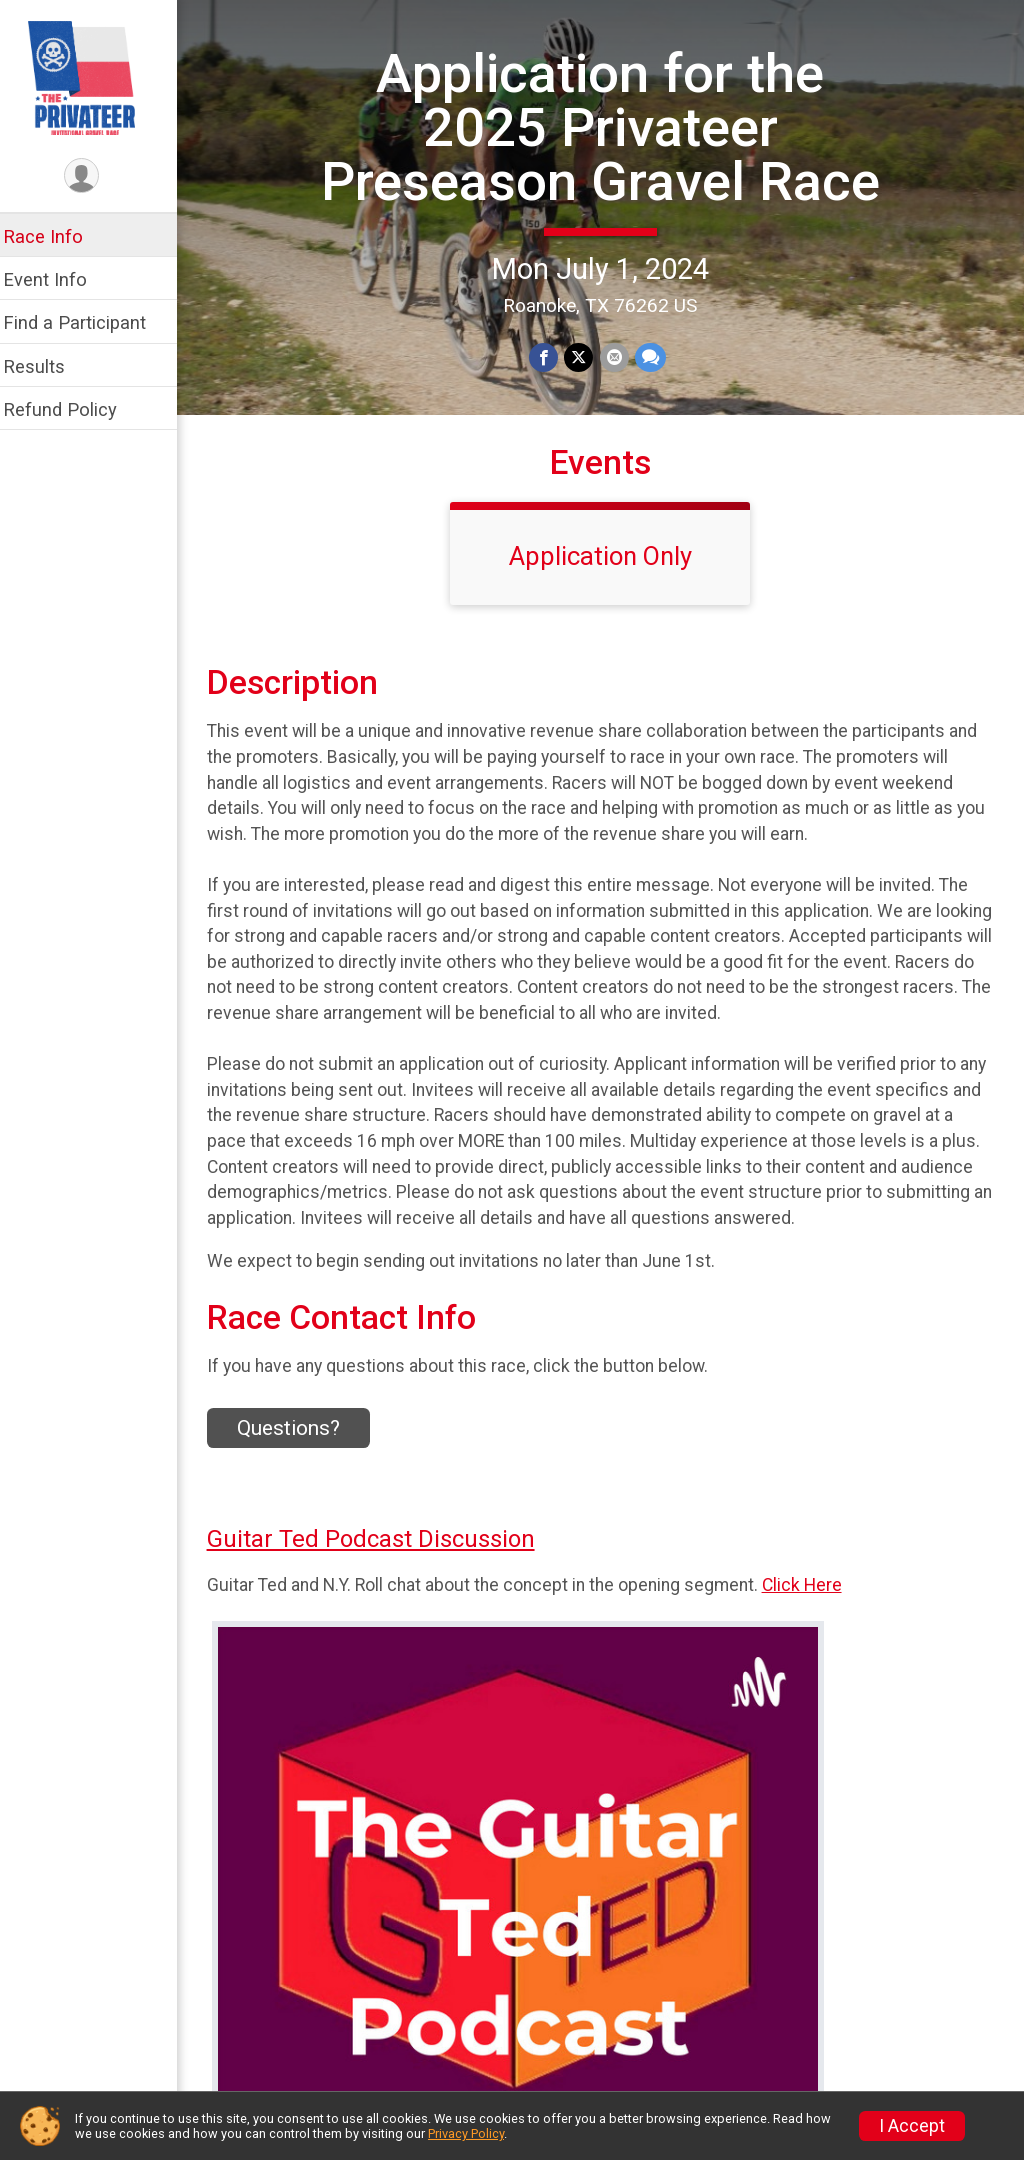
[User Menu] (95, 176)
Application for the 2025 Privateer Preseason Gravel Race (607, 154)
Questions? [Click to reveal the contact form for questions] (301, 1451)
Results (47, 366)
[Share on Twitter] (585, 411)
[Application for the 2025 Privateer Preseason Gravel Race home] (95, 77)
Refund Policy (73, 409)
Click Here (815, 1608)
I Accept (912, 2126)
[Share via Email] (620, 411)
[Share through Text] (656, 411)
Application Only (607, 579)
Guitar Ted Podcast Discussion (384, 1563)
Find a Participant (87, 322)
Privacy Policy (466, 2133)
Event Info (58, 279)
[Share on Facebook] (550, 411)
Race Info (56, 236)
